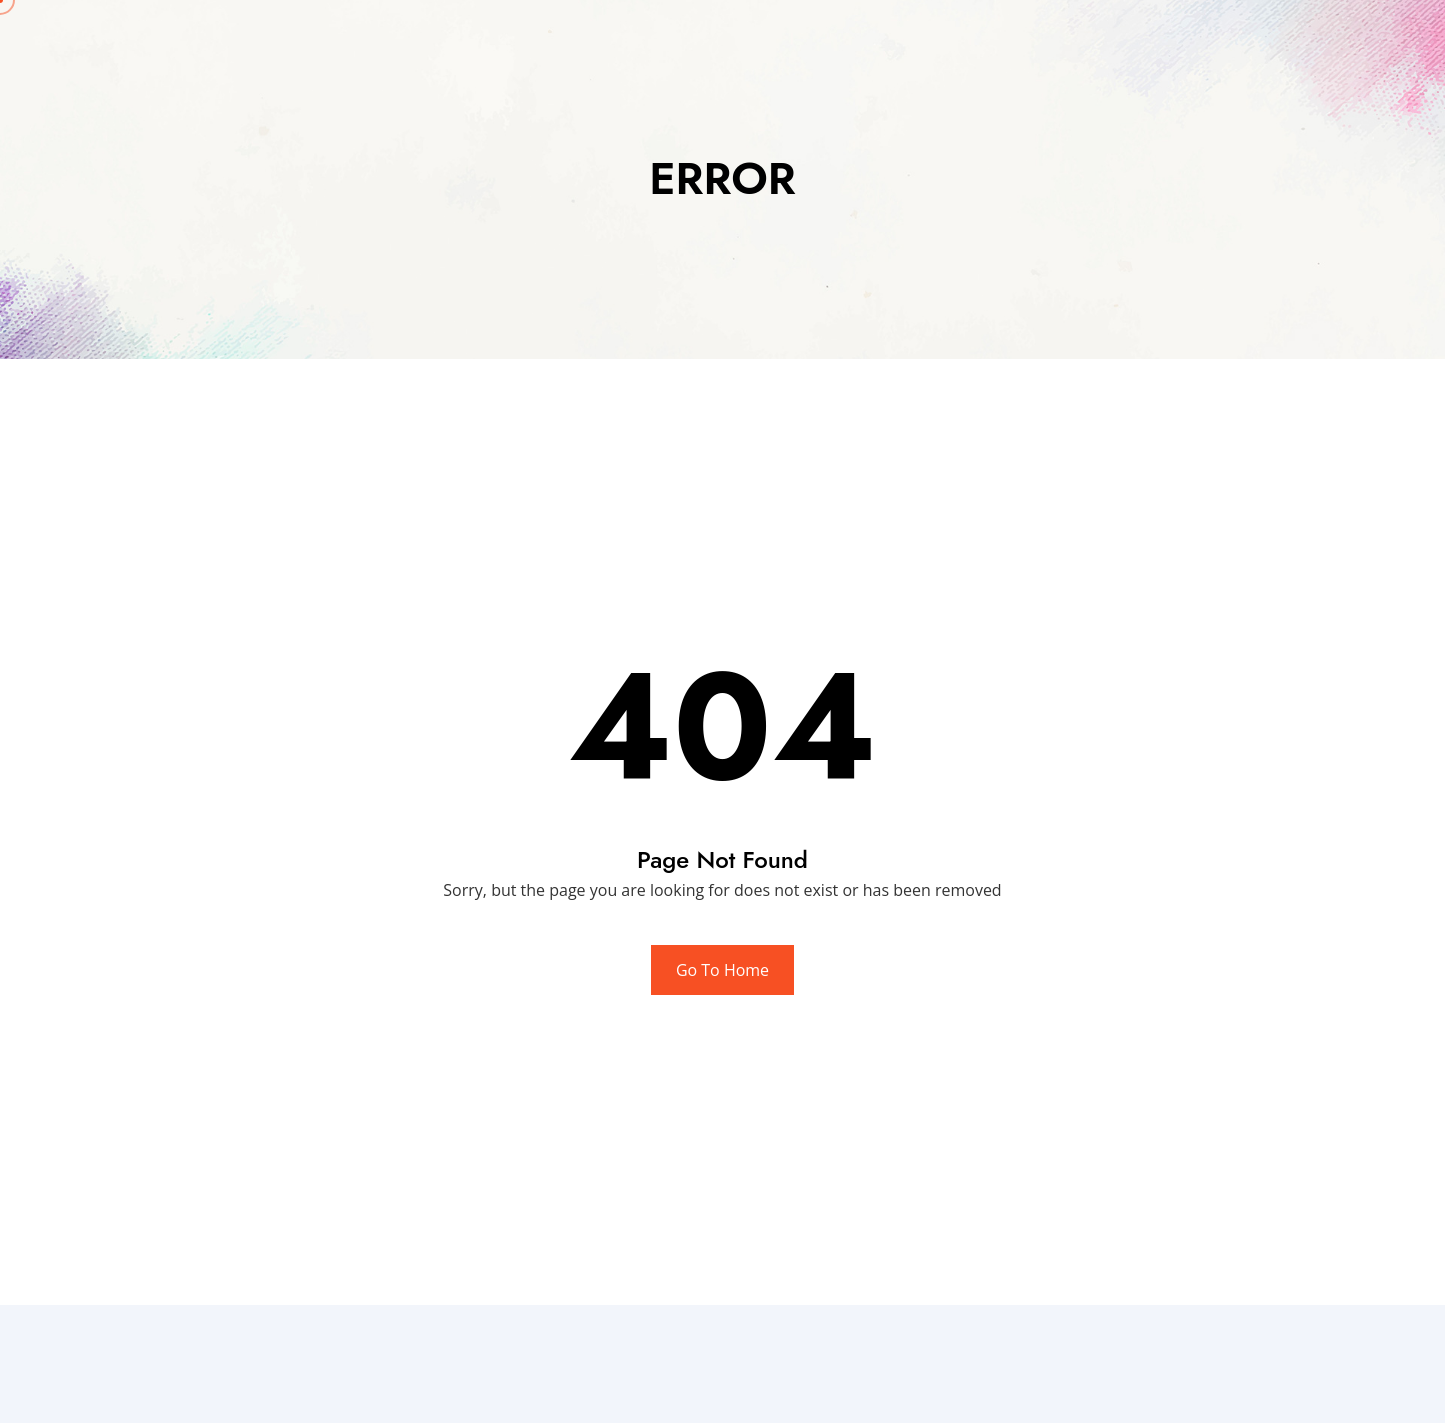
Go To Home (722, 970)
